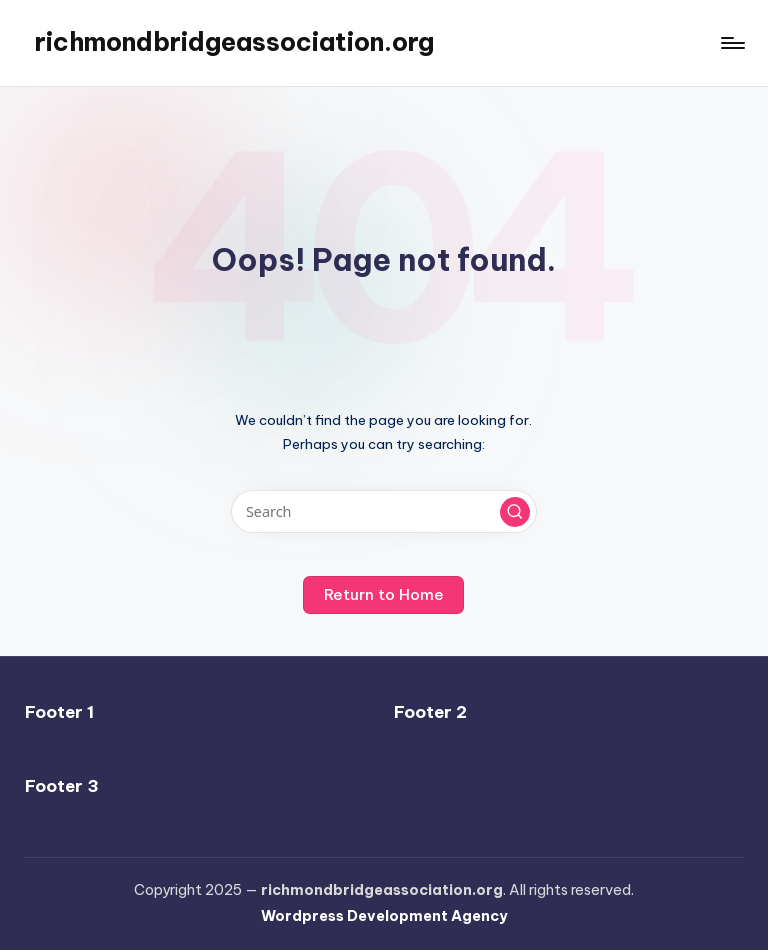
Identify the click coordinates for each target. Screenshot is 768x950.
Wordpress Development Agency (384, 916)
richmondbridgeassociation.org (234, 42)
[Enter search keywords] (383, 511)
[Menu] (731, 43)
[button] (515, 512)
